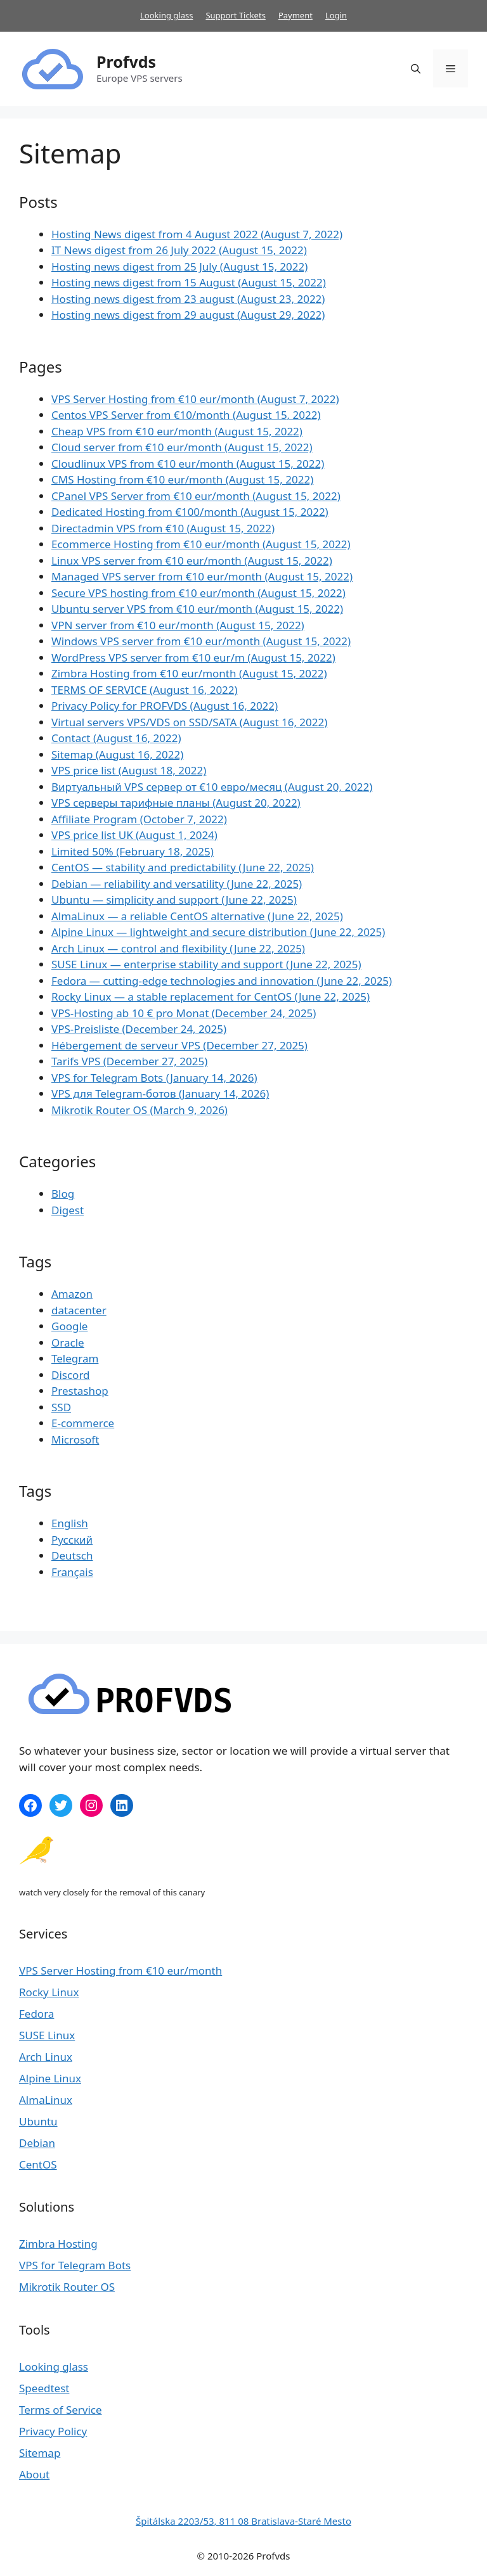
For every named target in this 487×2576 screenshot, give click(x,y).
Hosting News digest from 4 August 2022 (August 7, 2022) (196, 234)
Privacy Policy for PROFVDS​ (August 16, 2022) (164, 705)
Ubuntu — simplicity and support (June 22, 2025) (174, 899)
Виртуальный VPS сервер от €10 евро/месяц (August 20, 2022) (211, 786)
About (34, 2474)
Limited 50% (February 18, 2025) (132, 851)
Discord (70, 1375)
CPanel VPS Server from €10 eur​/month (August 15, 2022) (196, 496)
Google (69, 1326)
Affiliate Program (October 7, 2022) (139, 819)
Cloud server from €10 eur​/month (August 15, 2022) (182, 447)
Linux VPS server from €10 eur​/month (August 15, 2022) (191, 560)
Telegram (74, 1358)
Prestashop (79, 1390)
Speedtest (44, 2388)
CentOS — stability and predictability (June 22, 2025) (182, 867)
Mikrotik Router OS (67, 2286)
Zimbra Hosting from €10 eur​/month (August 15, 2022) (189, 673)
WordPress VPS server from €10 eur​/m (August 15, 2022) (193, 657)
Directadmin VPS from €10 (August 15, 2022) (163, 528)
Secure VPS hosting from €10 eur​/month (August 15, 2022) (198, 593)
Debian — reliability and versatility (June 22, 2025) (176, 883)
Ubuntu (38, 2121)
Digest (67, 1210)
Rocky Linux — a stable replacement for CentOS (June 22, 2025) (210, 996)
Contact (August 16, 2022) (116, 738)
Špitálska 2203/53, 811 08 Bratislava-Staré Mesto (243, 2521)
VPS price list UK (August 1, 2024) (134, 835)
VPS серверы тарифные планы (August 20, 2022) (176, 802)
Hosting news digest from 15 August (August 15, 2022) (188, 282)
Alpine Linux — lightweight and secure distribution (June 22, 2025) (218, 932)
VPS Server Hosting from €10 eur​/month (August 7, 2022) (195, 399)
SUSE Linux (47, 2035)
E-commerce (82, 1423)
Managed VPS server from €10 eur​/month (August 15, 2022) (202, 576)
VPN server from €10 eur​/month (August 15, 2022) (177, 625)
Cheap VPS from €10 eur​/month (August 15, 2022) (176, 431)
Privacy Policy (53, 2431)
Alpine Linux (50, 2078)
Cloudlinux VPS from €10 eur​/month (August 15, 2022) (187, 463)
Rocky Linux (49, 1992)
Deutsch (72, 1555)
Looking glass (166, 15)
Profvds (126, 61)
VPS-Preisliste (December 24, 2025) (138, 1029)
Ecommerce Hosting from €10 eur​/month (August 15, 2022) (201, 544)
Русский (72, 1539)
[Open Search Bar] (415, 68)
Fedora (36, 2013)
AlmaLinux (45, 2099)
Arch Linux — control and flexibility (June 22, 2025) (178, 948)
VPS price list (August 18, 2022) (128, 770)
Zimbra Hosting (58, 2243)
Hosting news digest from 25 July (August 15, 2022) (179, 266)
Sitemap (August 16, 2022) (117, 754)
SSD (61, 1407)
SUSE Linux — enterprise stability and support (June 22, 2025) (206, 964)
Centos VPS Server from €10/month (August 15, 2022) (186, 414)
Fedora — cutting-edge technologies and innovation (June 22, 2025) (221, 980)
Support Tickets (235, 15)
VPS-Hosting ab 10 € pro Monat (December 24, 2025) (183, 1013)
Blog (62, 1193)
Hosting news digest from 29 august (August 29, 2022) (188, 314)
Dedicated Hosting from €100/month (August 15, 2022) (189, 511)
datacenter (79, 1310)
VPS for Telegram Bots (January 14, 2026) (154, 1077)
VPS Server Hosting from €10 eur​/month (120, 1970)
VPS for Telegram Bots (75, 2265)
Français (72, 1572)
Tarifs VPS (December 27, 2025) (129, 1061)
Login (336, 15)
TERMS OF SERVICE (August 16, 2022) (144, 689)
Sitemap (39, 2452)
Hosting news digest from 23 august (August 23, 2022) (188, 299)
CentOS (38, 2164)
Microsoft (75, 1439)
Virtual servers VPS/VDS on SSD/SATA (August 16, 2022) (189, 722)
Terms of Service (60, 2409)
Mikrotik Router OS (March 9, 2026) (139, 1110)
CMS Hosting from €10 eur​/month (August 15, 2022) (182, 479)
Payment (295, 15)
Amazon (72, 1293)
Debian (37, 2143)
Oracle (67, 1342)
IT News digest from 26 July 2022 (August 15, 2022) (179, 250)
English (69, 1523)
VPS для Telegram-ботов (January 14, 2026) (160, 1093)
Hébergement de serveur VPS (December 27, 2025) (179, 1045)
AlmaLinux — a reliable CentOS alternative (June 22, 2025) (197, 916)
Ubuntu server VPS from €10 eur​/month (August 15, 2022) (197, 608)
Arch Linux (45, 2056)
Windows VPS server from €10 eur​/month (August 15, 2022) (201, 641)
